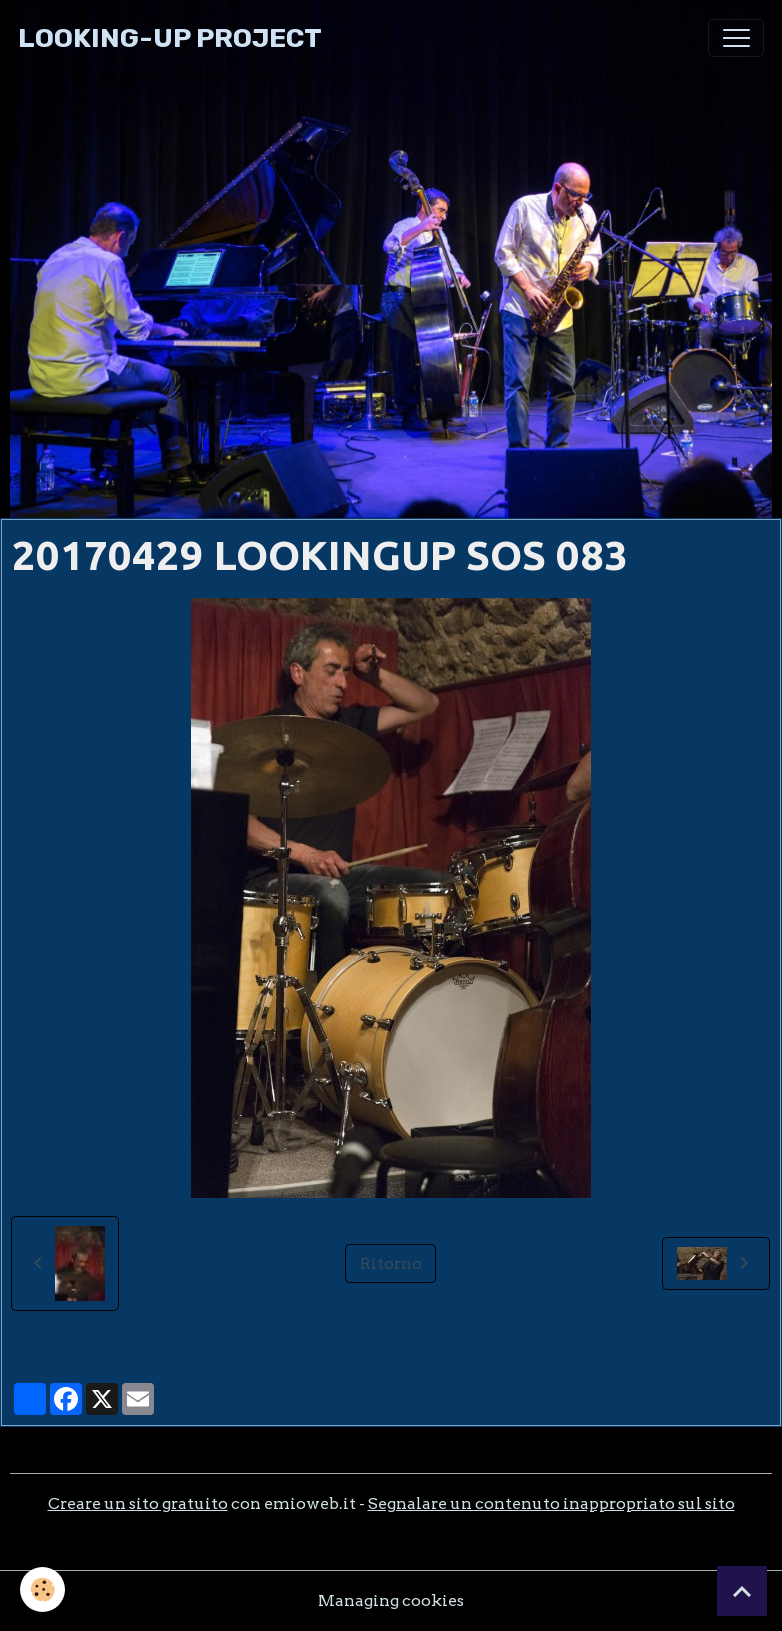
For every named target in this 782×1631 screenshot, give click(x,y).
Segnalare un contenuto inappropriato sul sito (551, 1503)
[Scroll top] (742, 1591)
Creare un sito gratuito (138, 1503)
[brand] (170, 38)
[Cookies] (42, 1589)
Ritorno (391, 1263)
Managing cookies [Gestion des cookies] (391, 1600)
